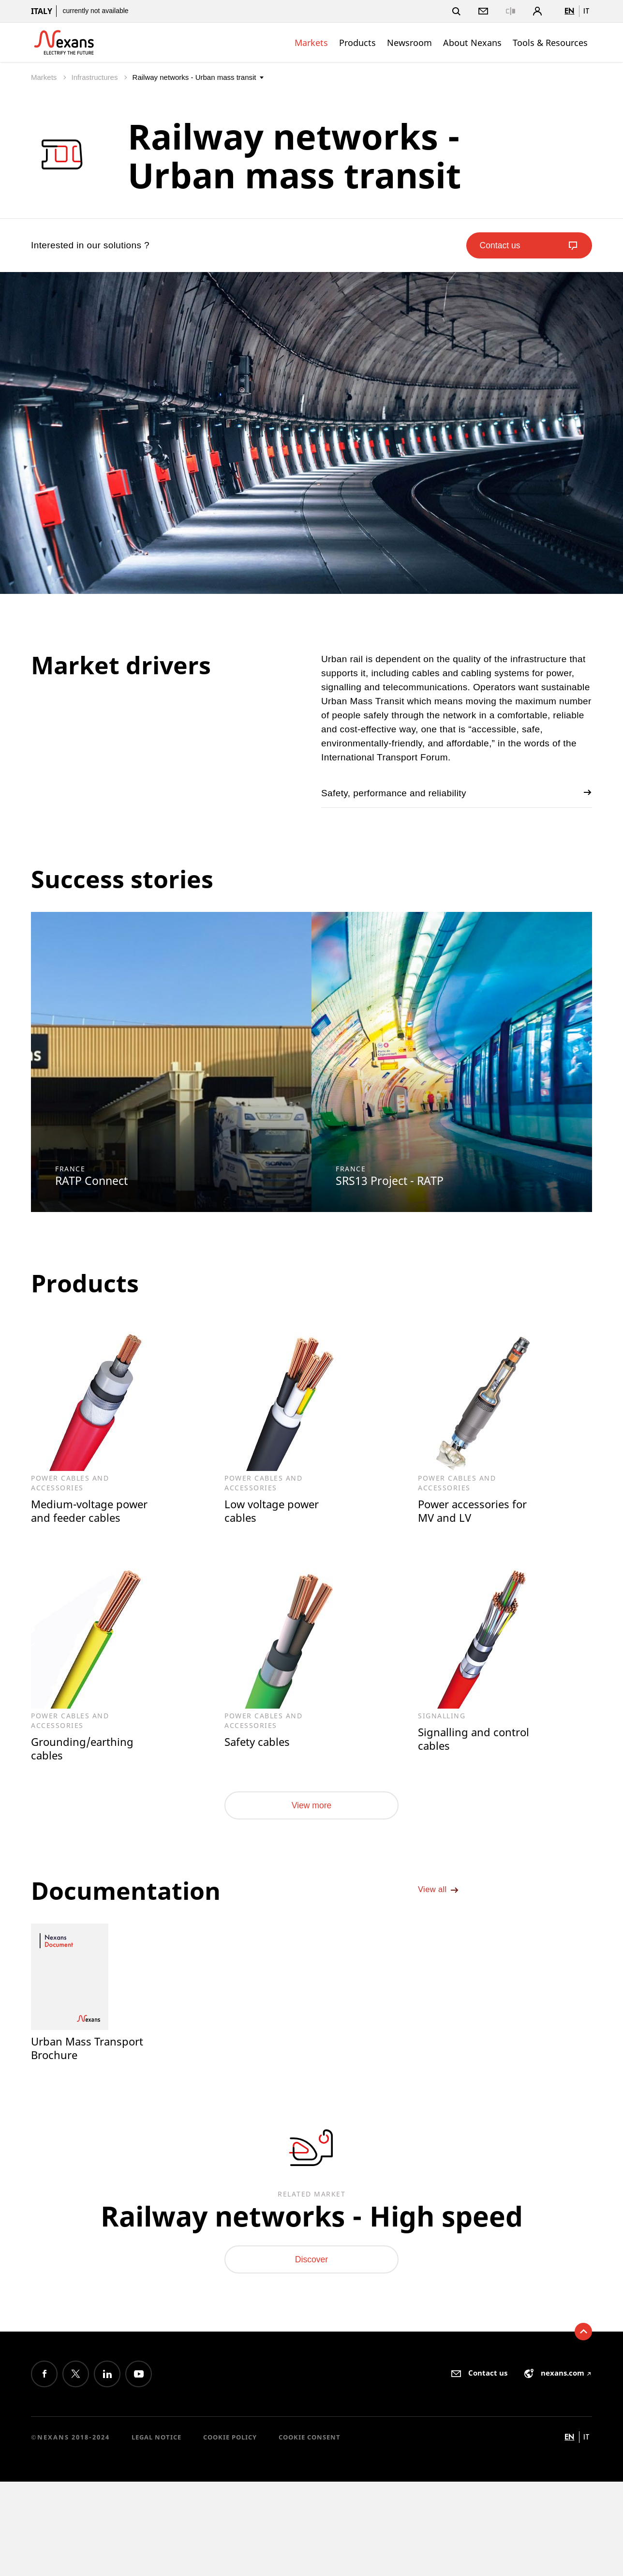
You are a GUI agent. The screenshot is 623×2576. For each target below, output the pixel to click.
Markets (311, 42)
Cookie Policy (230, 2458)
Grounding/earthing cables (84, 1750)
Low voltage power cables (274, 1511)
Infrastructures (96, 77)
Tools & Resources (550, 42)
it (586, 10)
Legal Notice (156, 2458)
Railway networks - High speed (312, 2225)
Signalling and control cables (475, 1740)
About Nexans (472, 42)
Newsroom (409, 42)
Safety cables (258, 1743)
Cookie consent (310, 2458)
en (569, 10)
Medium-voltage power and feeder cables (92, 1511)
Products (357, 42)
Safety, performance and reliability (456, 793)
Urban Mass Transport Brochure (89, 2052)
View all (440, 1901)
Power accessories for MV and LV (475, 1511)
